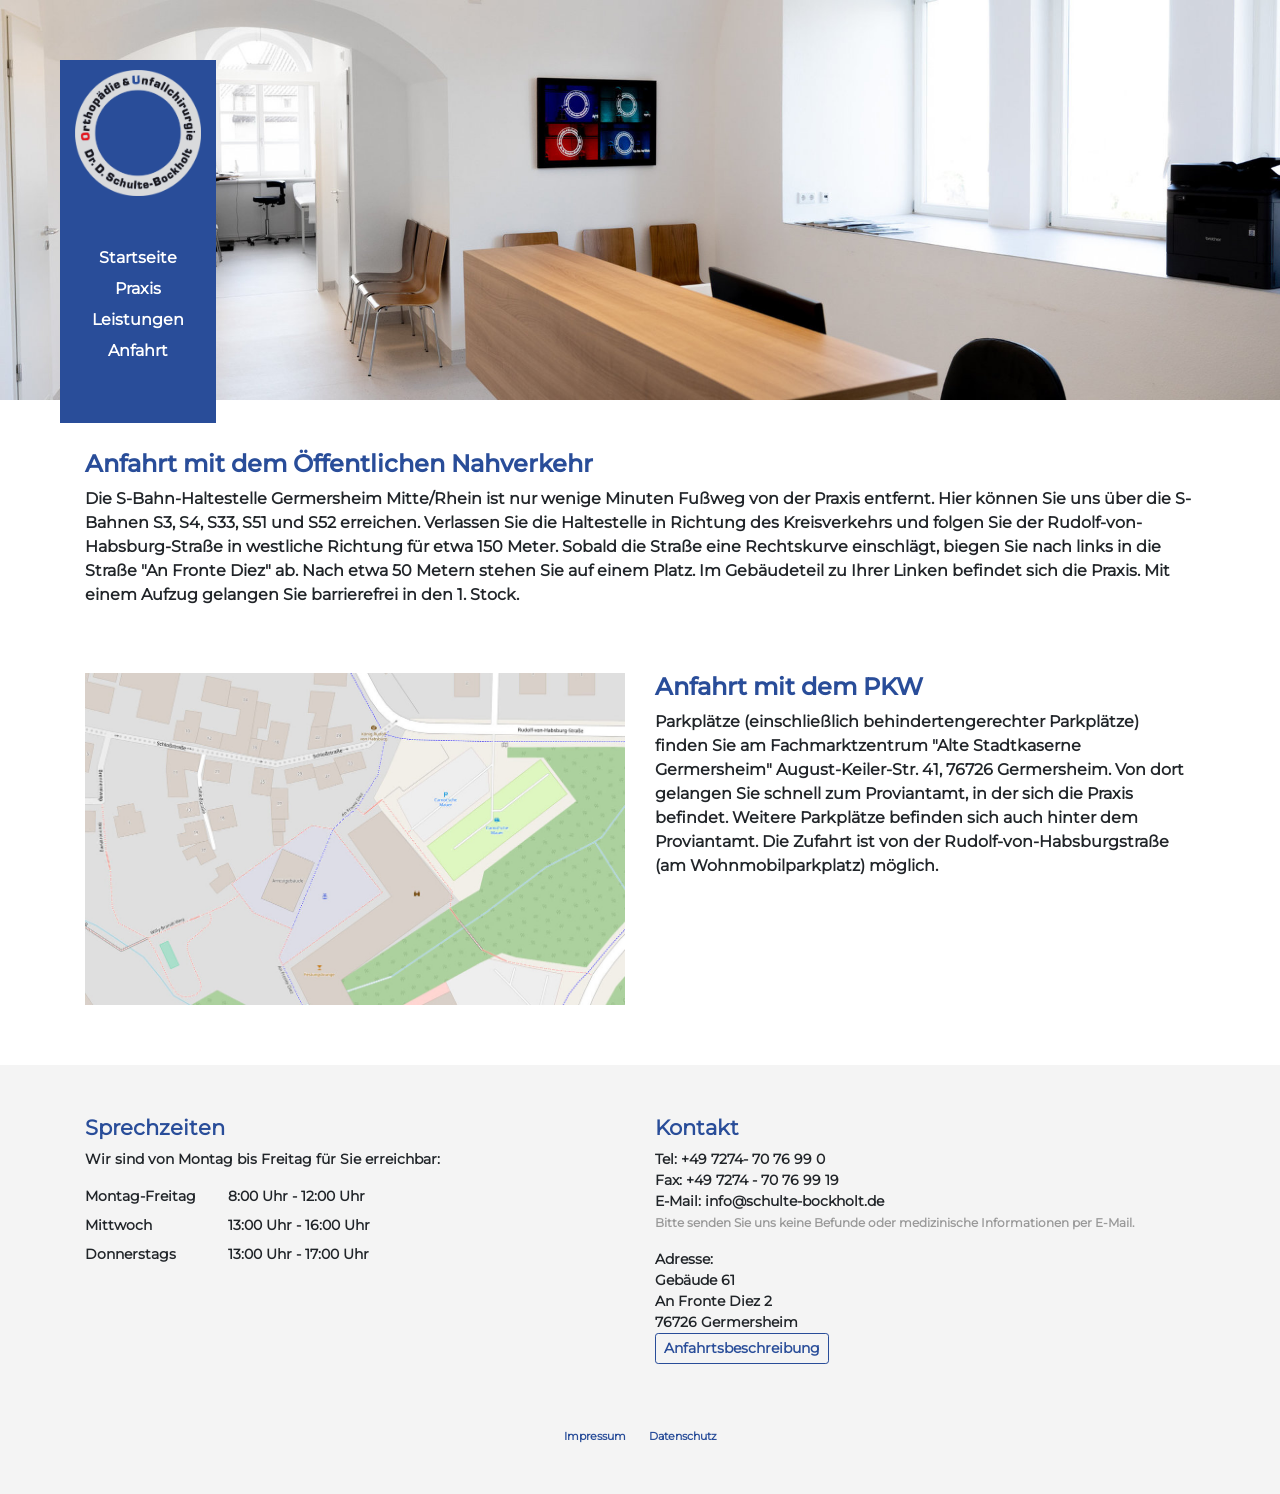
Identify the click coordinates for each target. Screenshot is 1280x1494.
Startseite (138, 257)
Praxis (138, 288)
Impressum (595, 1436)
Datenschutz (683, 1436)
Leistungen (138, 319)
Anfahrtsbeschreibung (742, 1348)
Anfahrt (138, 350)
